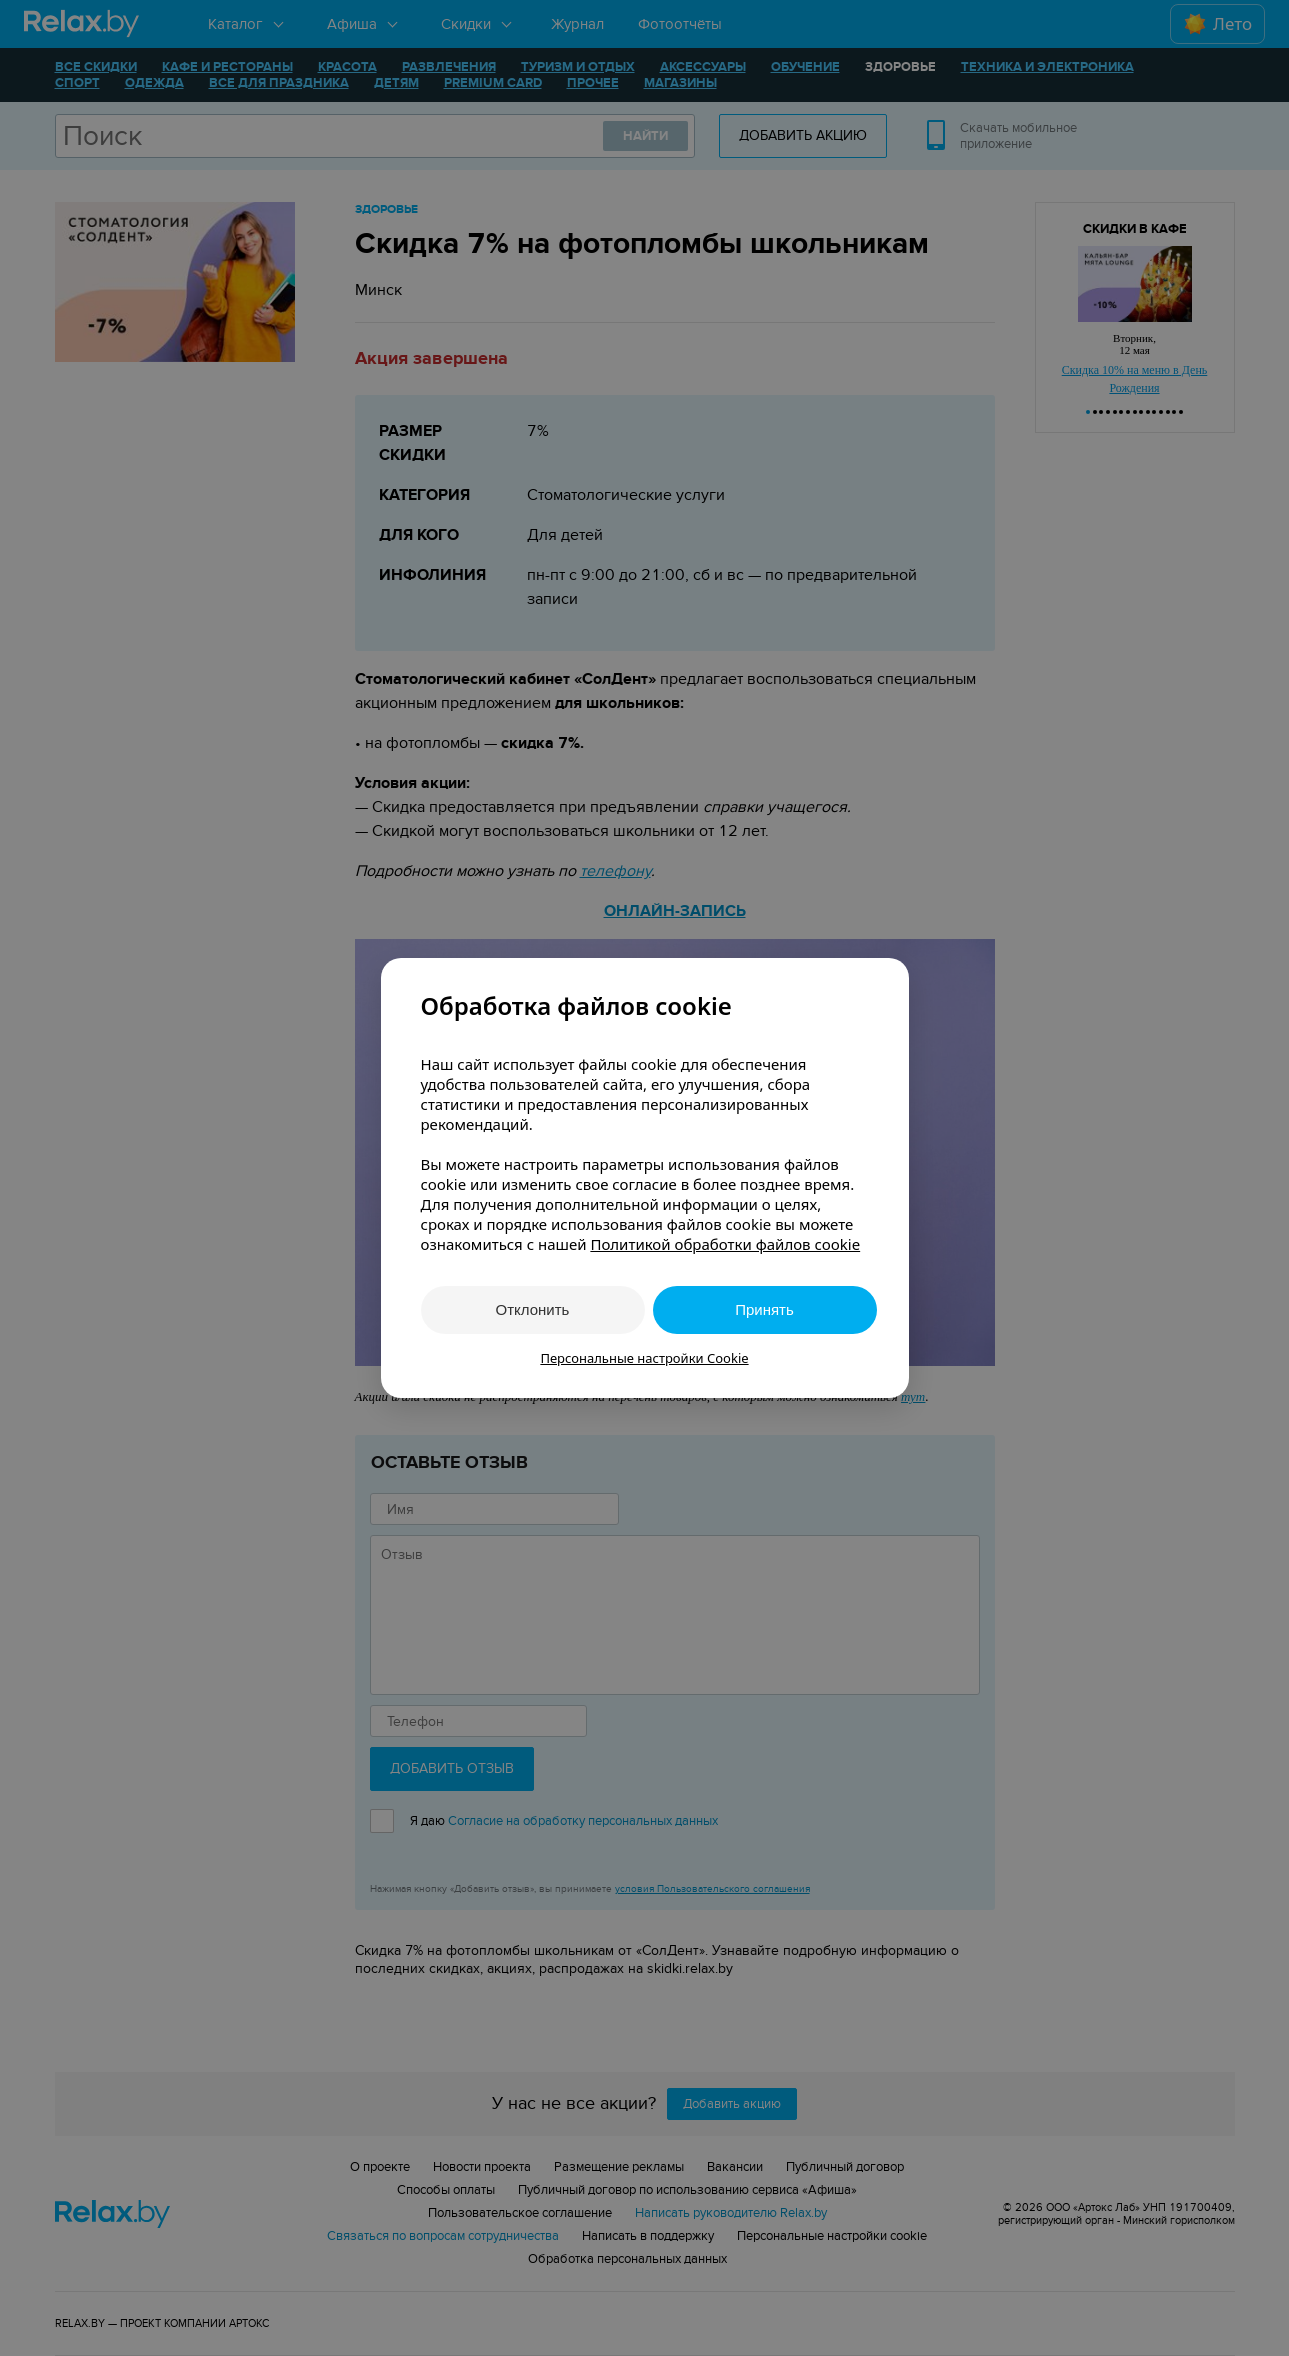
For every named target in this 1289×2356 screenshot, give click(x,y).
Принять (764, 1309)
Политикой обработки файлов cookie (725, 1244)
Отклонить (533, 1309)
